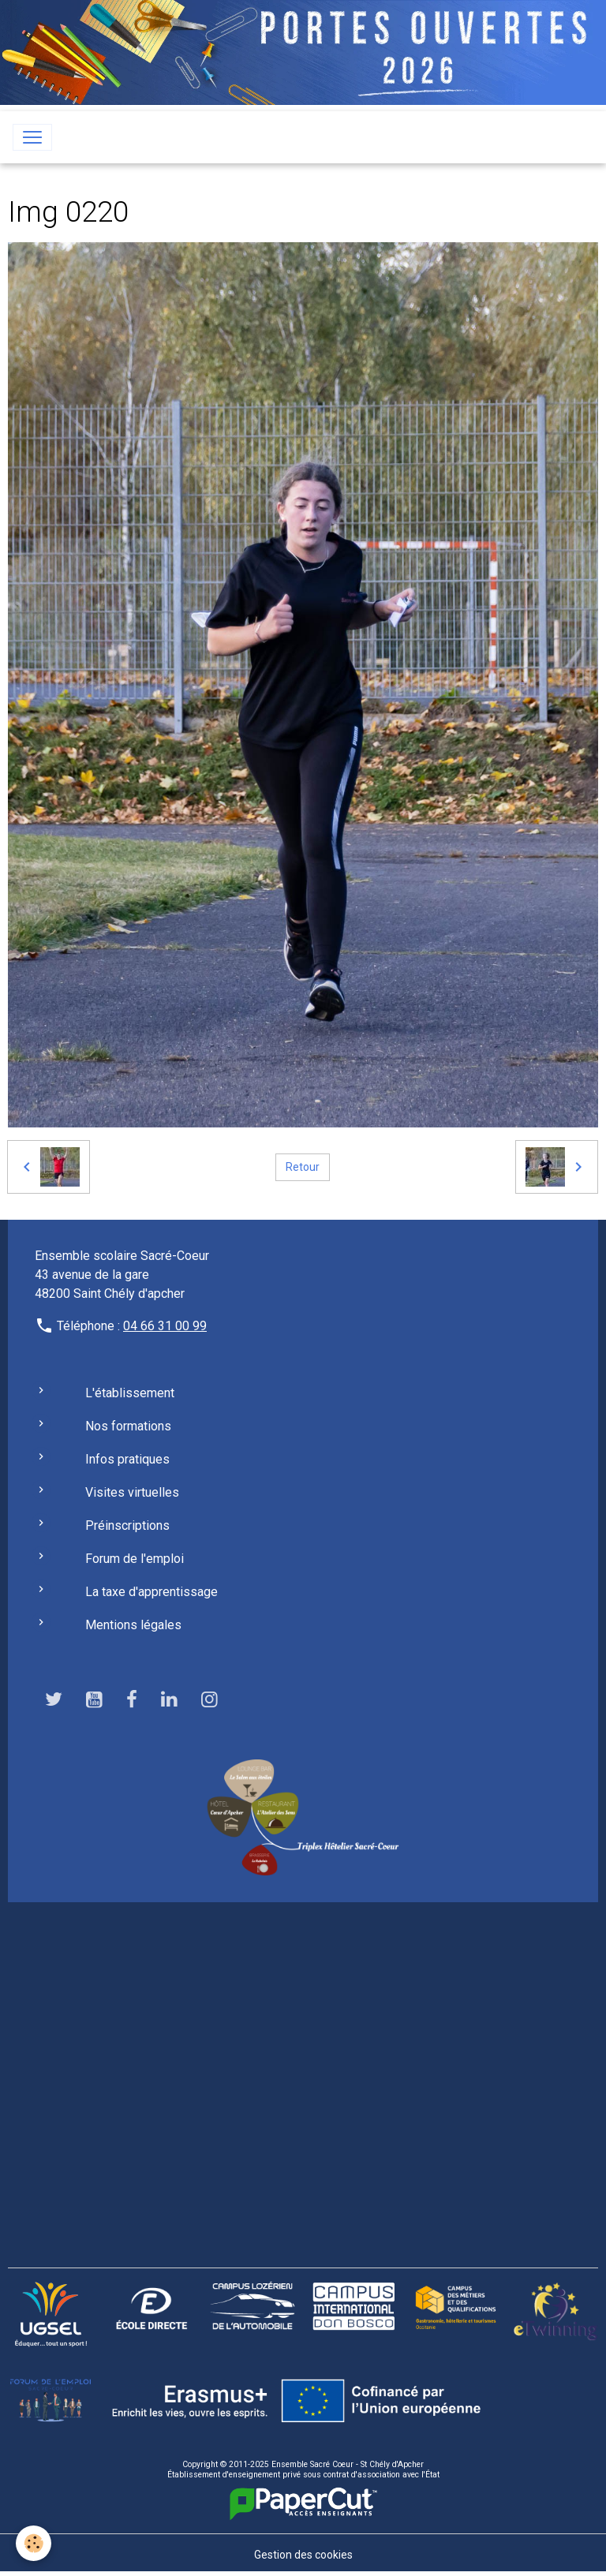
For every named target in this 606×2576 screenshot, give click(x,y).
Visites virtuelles (132, 1492)
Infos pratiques (127, 1459)
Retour (303, 1167)
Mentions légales (133, 1624)
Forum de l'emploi (134, 1558)
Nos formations (128, 1426)
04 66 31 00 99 (165, 1325)
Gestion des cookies (303, 2554)
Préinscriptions (127, 1525)
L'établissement (129, 1392)
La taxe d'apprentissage (151, 1591)
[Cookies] (33, 2543)
